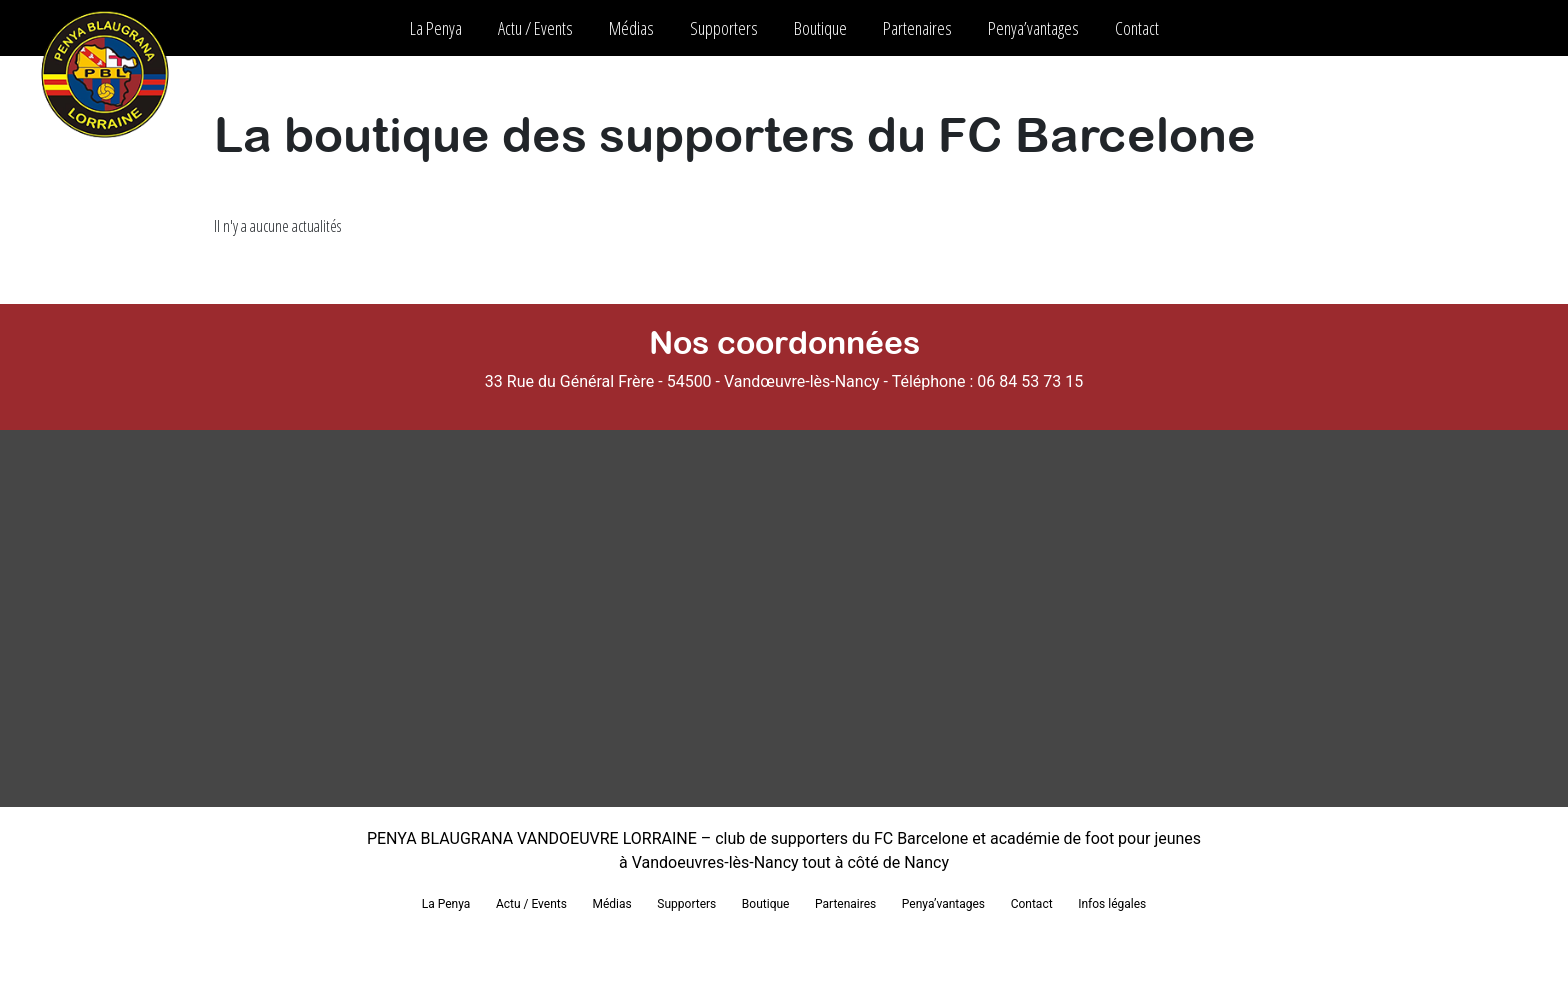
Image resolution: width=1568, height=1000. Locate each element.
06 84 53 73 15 (1030, 381)
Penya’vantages (1033, 28)
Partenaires (917, 28)
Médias (631, 28)
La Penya (436, 28)
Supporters (724, 28)
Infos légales (1112, 904)
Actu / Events (535, 28)
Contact (1137, 28)
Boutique (820, 28)
